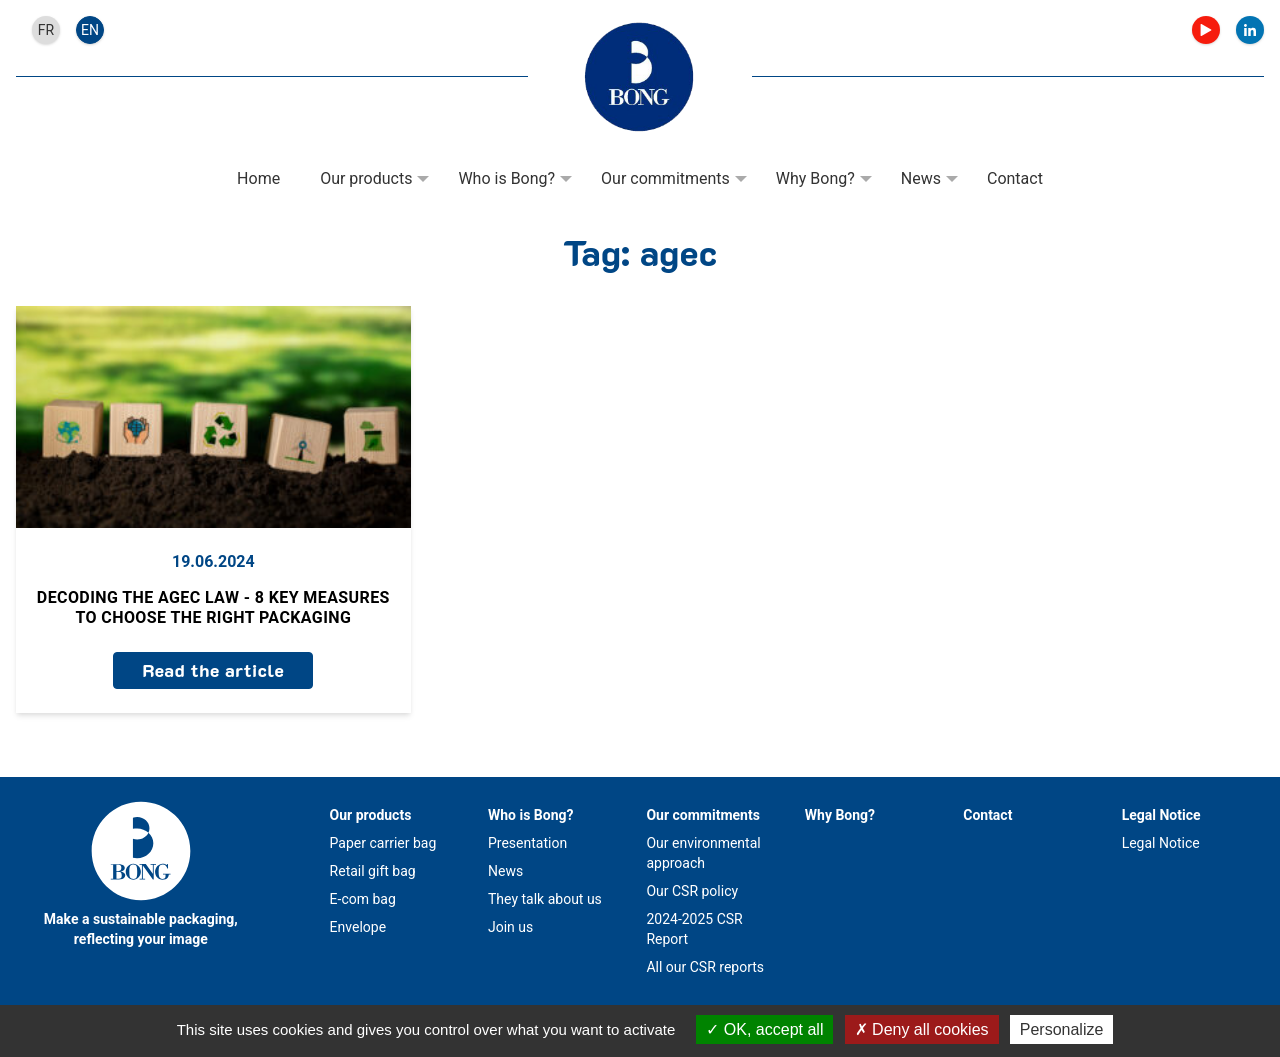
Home (258, 178)
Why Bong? (815, 178)
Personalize (1062, 1029)
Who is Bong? (506, 178)
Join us (510, 927)
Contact (1015, 178)
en (90, 30)
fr (46, 30)
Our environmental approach (703, 853)
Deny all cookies (922, 1029)
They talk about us (545, 899)
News (921, 178)
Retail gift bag (373, 871)
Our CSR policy (692, 891)
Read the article (213, 670)
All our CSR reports (705, 967)
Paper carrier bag (383, 843)
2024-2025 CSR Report (694, 929)
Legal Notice (1161, 815)
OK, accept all (764, 1029)
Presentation (527, 843)
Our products (366, 178)
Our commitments (665, 178)
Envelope (358, 927)
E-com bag (363, 899)
